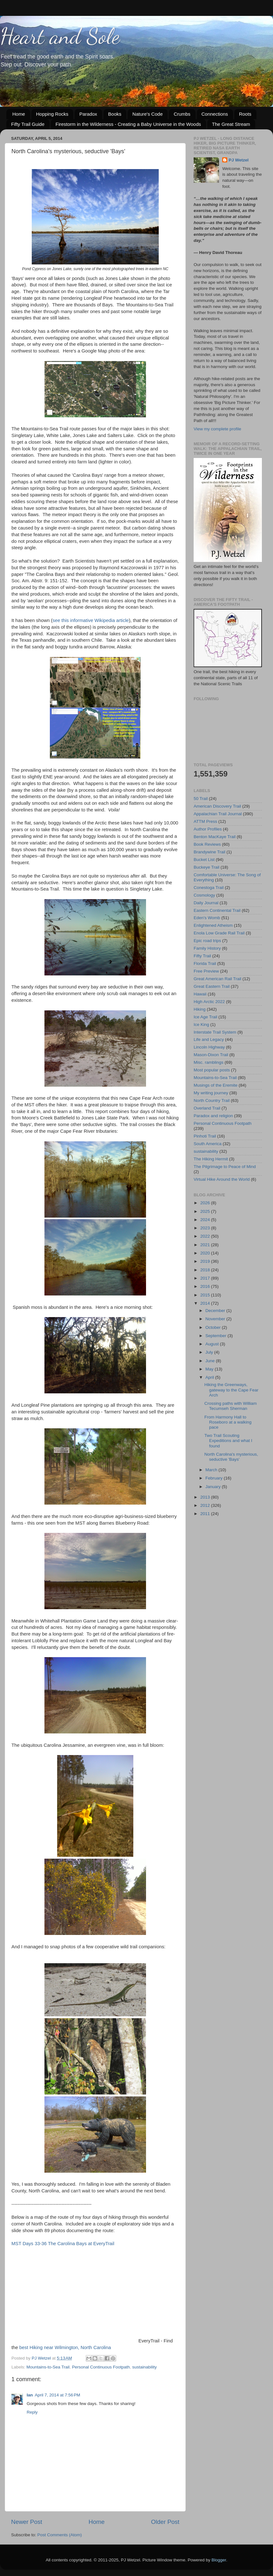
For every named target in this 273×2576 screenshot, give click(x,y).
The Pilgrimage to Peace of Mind (225, 1166)
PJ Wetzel (239, 160)
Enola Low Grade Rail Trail (219, 933)
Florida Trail (205, 963)
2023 (205, 1228)
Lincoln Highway (209, 1047)
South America (208, 1143)
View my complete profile (217, 429)
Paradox (88, 114)
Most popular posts (212, 1070)
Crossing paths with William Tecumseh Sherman (230, 1406)
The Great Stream (231, 124)
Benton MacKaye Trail (215, 836)
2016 (205, 1286)
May (210, 1369)
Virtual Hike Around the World (222, 1179)
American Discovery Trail (217, 806)
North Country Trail (212, 1100)
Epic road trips (207, 940)
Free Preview (206, 971)
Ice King (201, 1024)
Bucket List (204, 859)
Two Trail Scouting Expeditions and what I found (228, 1440)
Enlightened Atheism (213, 925)
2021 (205, 1244)
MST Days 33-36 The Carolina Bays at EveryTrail (62, 2243)
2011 (205, 1513)
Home (18, 114)
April (210, 1377)
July (209, 1352)
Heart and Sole (60, 36)
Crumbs (182, 114)
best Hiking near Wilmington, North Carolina (65, 2347)
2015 (205, 1295)
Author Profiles (208, 829)
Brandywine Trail (209, 852)
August (212, 1344)
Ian (30, 2395)
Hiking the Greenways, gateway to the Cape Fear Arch (231, 1389)
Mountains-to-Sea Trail (48, 2367)
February (214, 1478)
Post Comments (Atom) (59, 2534)
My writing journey (211, 1092)
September (216, 1335)
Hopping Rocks (52, 114)
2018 (205, 1270)
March (211, 1469)
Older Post (165, 2521)
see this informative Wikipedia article (91, 620)
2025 (205, 1211)
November (215, 1318)
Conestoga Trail (209, 887)
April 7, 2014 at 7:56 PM (57, 2395)
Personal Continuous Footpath (101, 2367)
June (210, 1360)
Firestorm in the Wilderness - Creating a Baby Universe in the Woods (128, 124)
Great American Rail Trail (217, 978)
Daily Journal (206, 902)
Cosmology (204, 895)
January (213, 1486)
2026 (205, 1202)
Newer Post (26, 2521)
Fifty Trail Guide (27, 124)
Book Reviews (207, 844)
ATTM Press (205, 821)
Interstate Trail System (215, 1032)
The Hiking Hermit (211, 1159)
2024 (205, 1219)
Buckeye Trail (206, 867)
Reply (32, 2412)
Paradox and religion (213, 1115)
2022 (205, 1236)
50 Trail (201, 798)
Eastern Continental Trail (217, 910)
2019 (205, 1261)
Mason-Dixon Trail (211, 1054)
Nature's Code (147, 114)
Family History (207, 948)
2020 (205, 1253)
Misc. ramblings (208, 1062)
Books (115, 114)
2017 (205, 1278)
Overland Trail (207, 1108)
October (213, 1327)
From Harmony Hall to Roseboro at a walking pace (228, 1422)
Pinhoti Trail (205, 1136)
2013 (205, 1497)
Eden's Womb (207, 917)
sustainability (144, 2367)
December (215, 1310)
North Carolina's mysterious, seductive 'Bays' (231, 1457)
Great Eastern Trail (212, 986)
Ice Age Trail (205, 1017)
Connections (215, 114)
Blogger (218, 2560)
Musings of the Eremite (215, 1085)
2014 (205, 1303)
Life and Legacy (209, 1039)
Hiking (200, 1009)
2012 (205, 1505)
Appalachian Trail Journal (218, 813)
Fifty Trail (202, 955)
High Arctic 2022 (209, 1001)
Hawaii (200, 994)
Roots (245, 114)
